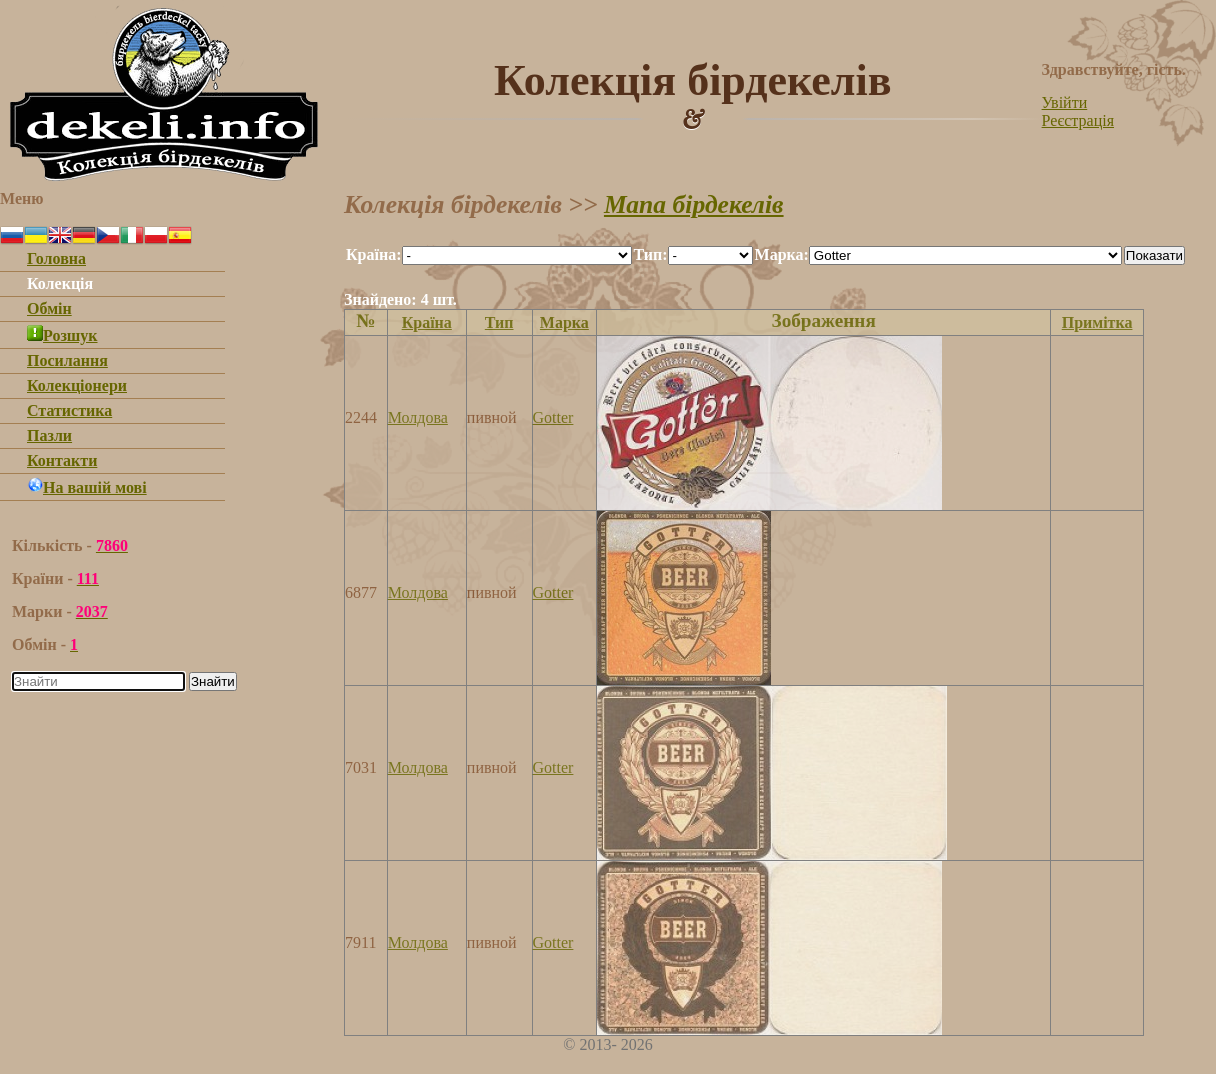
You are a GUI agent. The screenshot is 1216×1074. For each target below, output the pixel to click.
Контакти (62, 460)
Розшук (62, 335)
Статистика (69, 410)
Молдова (418, 417)
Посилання (67, 360)
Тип (499, 322)
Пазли (49, 435)
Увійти (1065, 102)
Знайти (213, 681)
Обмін (49, 308)
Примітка (1097, 322)
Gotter (553, 417)
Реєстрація (1078, 120)
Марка (564, 322)
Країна (427, 322)
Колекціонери (77, 385)
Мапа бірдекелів (694, 204)
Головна (56, 258)
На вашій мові (87, 487)
